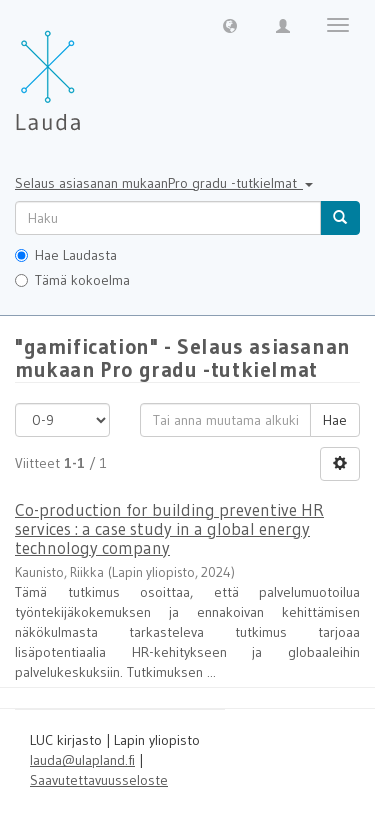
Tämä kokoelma (72, 280)
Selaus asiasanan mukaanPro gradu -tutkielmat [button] (164, 183)
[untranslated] (168, 218)
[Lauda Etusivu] (90, 70)
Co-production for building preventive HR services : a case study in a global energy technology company (169, 528)
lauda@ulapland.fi (82, 760)
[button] (230, 25)
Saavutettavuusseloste (99, 780)
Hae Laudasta (66, 255)
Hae (335, 420)
